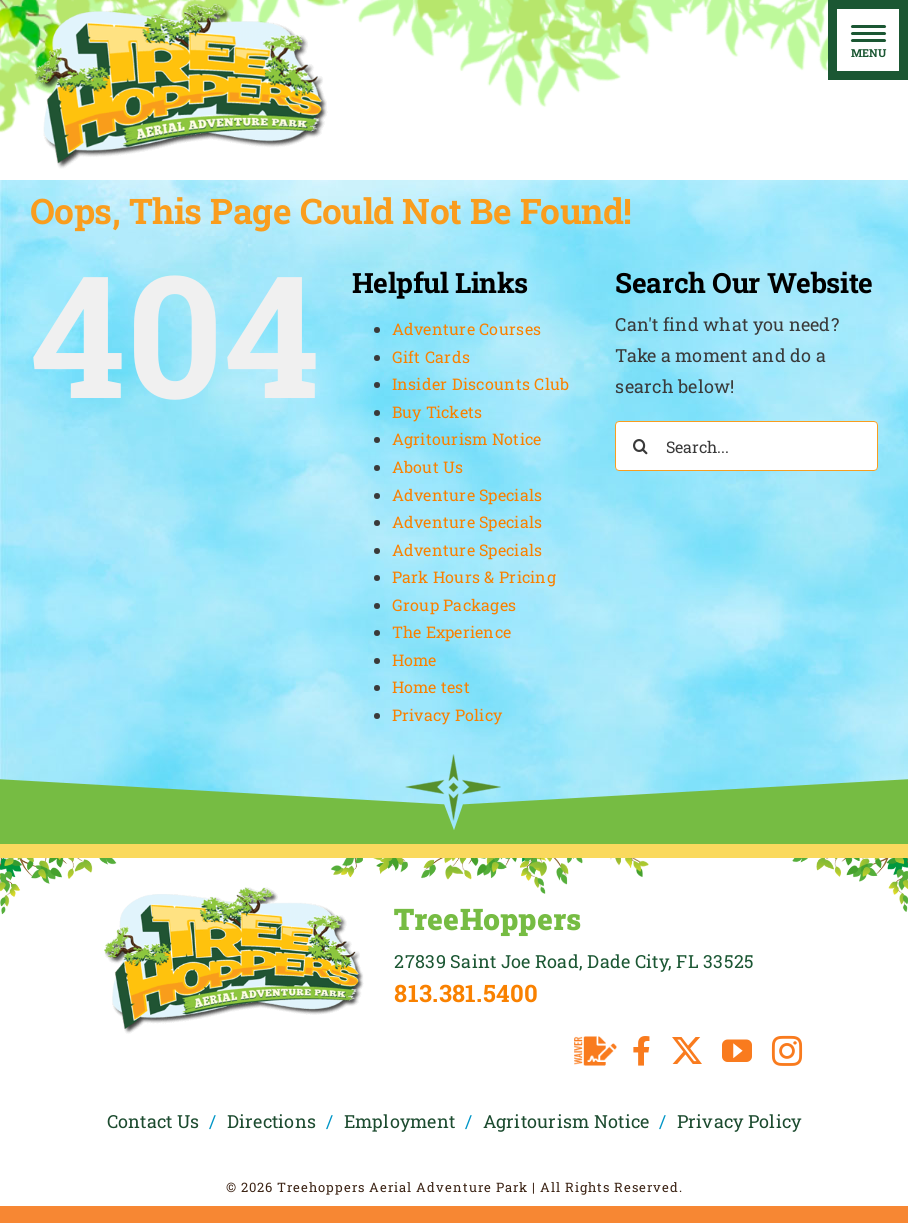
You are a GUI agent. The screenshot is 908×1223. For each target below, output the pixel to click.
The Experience (452, 631)
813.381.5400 (466, 993)
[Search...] (746, 446)
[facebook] (641, 1051)
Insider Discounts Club (481, 383)
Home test (431, 686)
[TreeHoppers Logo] (233, 893)
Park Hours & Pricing (474, 576)
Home (414, 659)
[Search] (640, 446)
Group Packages (454, 604)
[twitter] (687, 1051)
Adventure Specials (467, 494)
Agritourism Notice (467, 438)
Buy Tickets (437, 411)
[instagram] (787, 1051)
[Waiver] (595, 1051)
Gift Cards (431, 356)
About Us (428, 466)
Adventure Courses (467, 328)
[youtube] (737, 1051)
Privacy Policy (447, 714)
